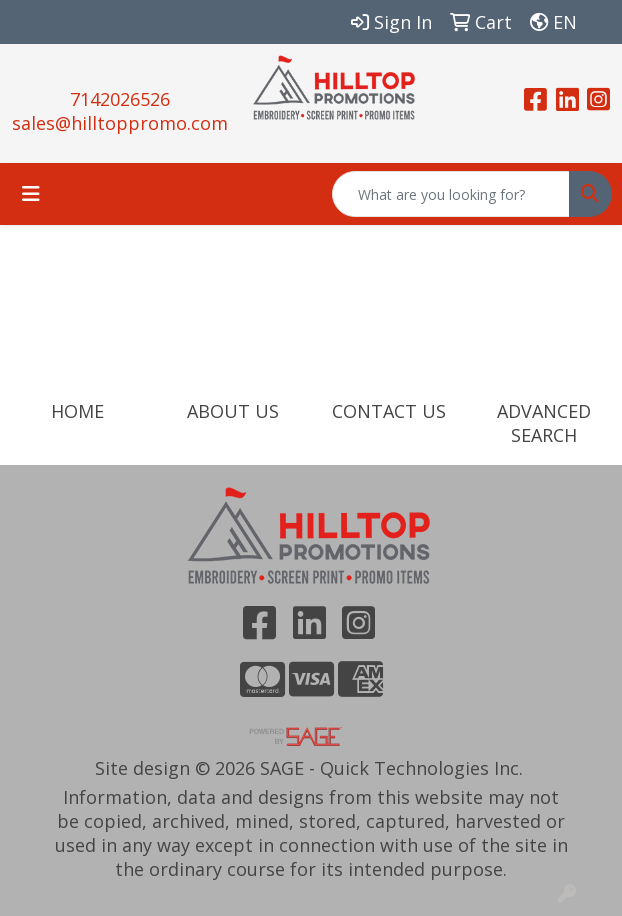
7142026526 (120, 99)
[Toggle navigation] (31, 194)
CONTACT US (389, 411)
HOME (77, 411)
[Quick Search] (451, 194)
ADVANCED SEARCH (544, 423)
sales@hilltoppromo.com (120, 123)
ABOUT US (233, 411)
